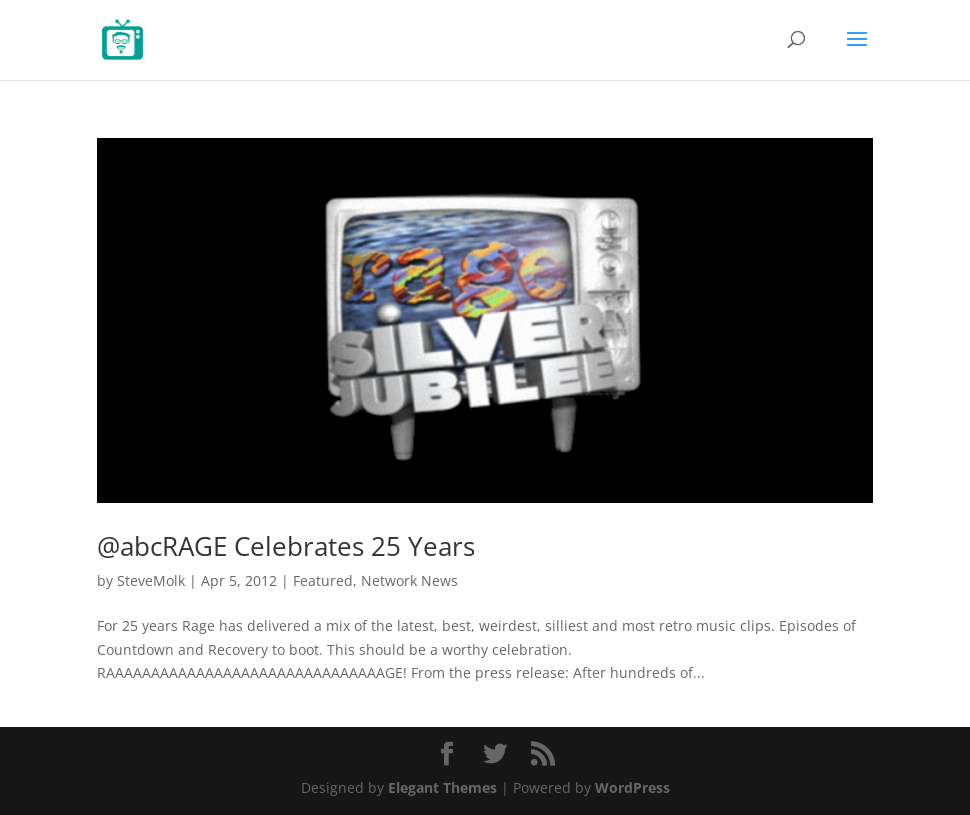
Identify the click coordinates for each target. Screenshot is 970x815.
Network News (409, 580)
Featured (323, 580)
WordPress (632, 787)
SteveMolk (151, 580)
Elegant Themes (442, 787)
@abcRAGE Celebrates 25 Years (286, 546)
